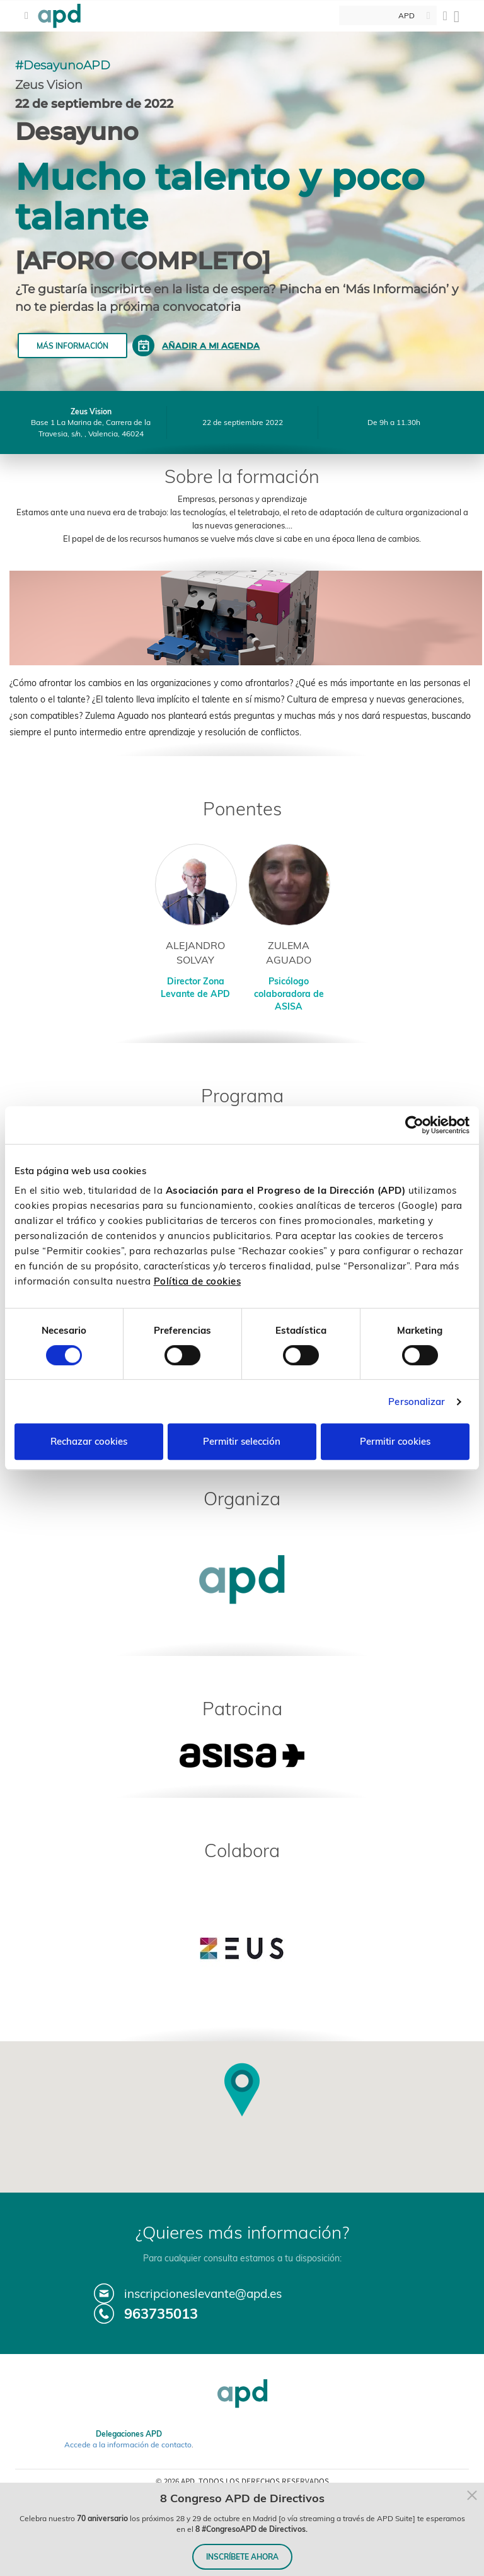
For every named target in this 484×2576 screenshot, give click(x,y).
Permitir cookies (395, 1441)
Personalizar (416, 1401)
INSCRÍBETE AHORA (242, 2556)
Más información (72, 346)
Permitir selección (241, 1441)
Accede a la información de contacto (128, 2444)
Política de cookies (197, 1281)
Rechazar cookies (88, 1441)
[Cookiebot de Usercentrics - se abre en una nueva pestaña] (414, 1125)
